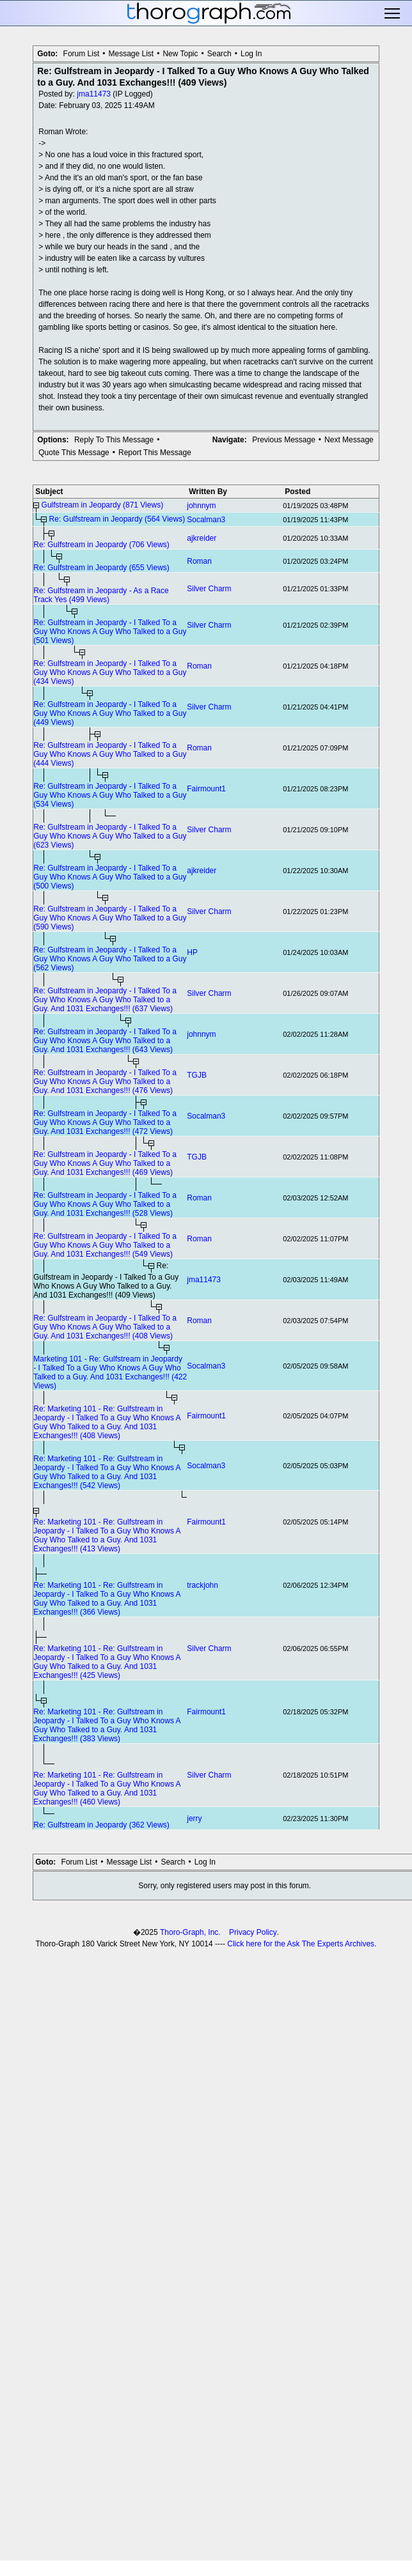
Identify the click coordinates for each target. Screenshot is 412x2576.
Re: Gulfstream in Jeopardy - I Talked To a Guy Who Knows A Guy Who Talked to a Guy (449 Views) (109, 713)
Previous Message (283, 439)
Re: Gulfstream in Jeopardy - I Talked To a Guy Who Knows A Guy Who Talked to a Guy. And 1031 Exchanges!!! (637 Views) (105, 999)
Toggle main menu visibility (393, 13)
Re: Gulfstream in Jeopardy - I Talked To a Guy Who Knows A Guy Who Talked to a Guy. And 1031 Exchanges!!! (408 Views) (105, 1327)
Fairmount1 (206, 788)
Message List (131, 53)
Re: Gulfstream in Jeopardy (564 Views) (117, 519)
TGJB (197, 1075)
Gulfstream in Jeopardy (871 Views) (103, 504)
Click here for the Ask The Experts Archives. (301, 1943)
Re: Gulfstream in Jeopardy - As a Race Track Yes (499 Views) (100, 595)
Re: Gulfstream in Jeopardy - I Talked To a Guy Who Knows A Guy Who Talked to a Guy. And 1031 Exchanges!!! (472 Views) (105, 1122)
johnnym (201, 505)
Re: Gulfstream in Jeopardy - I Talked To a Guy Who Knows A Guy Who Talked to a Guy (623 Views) (109, 836)
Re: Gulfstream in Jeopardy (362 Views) (101, 1824)
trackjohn (202, 1585)
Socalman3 (206, 519)
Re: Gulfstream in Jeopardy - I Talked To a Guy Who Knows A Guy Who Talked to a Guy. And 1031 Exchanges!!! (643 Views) (105, 1040)
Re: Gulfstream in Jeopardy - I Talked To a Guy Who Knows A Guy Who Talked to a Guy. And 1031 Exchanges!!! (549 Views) (105, 1245)
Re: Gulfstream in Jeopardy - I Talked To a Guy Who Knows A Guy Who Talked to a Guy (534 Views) (109, 795)
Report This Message (154, 452)
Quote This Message (73, 452)
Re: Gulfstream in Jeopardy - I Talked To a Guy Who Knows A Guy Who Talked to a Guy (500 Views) (109, 877)
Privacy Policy (253, 1932)
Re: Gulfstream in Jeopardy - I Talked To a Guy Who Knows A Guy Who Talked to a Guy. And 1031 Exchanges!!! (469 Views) (105, 1163)
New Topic (180, 53)
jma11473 (94, 93)
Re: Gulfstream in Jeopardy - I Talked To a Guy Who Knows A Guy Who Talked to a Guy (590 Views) (109, 917)
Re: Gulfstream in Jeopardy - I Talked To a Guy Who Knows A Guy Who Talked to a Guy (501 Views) (109, 631)
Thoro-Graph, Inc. (190, 1932)
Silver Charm (209, 588)
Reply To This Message (114, 439)
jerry (194, 1818)
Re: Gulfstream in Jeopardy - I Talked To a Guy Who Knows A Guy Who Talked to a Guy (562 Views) (109, 958)
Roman (199, 561)
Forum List (81, 53)
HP (192, 952)
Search (219, 53)
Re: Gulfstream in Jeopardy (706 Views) (101, 544)
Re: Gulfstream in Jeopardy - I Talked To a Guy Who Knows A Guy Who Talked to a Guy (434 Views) (109, 672)
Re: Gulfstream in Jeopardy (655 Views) (101, 567)
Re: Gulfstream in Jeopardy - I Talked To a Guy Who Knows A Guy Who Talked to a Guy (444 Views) (109, 754)
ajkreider (201, 538)
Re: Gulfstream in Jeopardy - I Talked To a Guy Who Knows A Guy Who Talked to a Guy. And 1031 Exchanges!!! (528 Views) (105, 1204)
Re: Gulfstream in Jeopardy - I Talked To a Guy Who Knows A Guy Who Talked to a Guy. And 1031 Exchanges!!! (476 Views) (105, 1081)
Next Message (349, 439)
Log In (251, 53)
